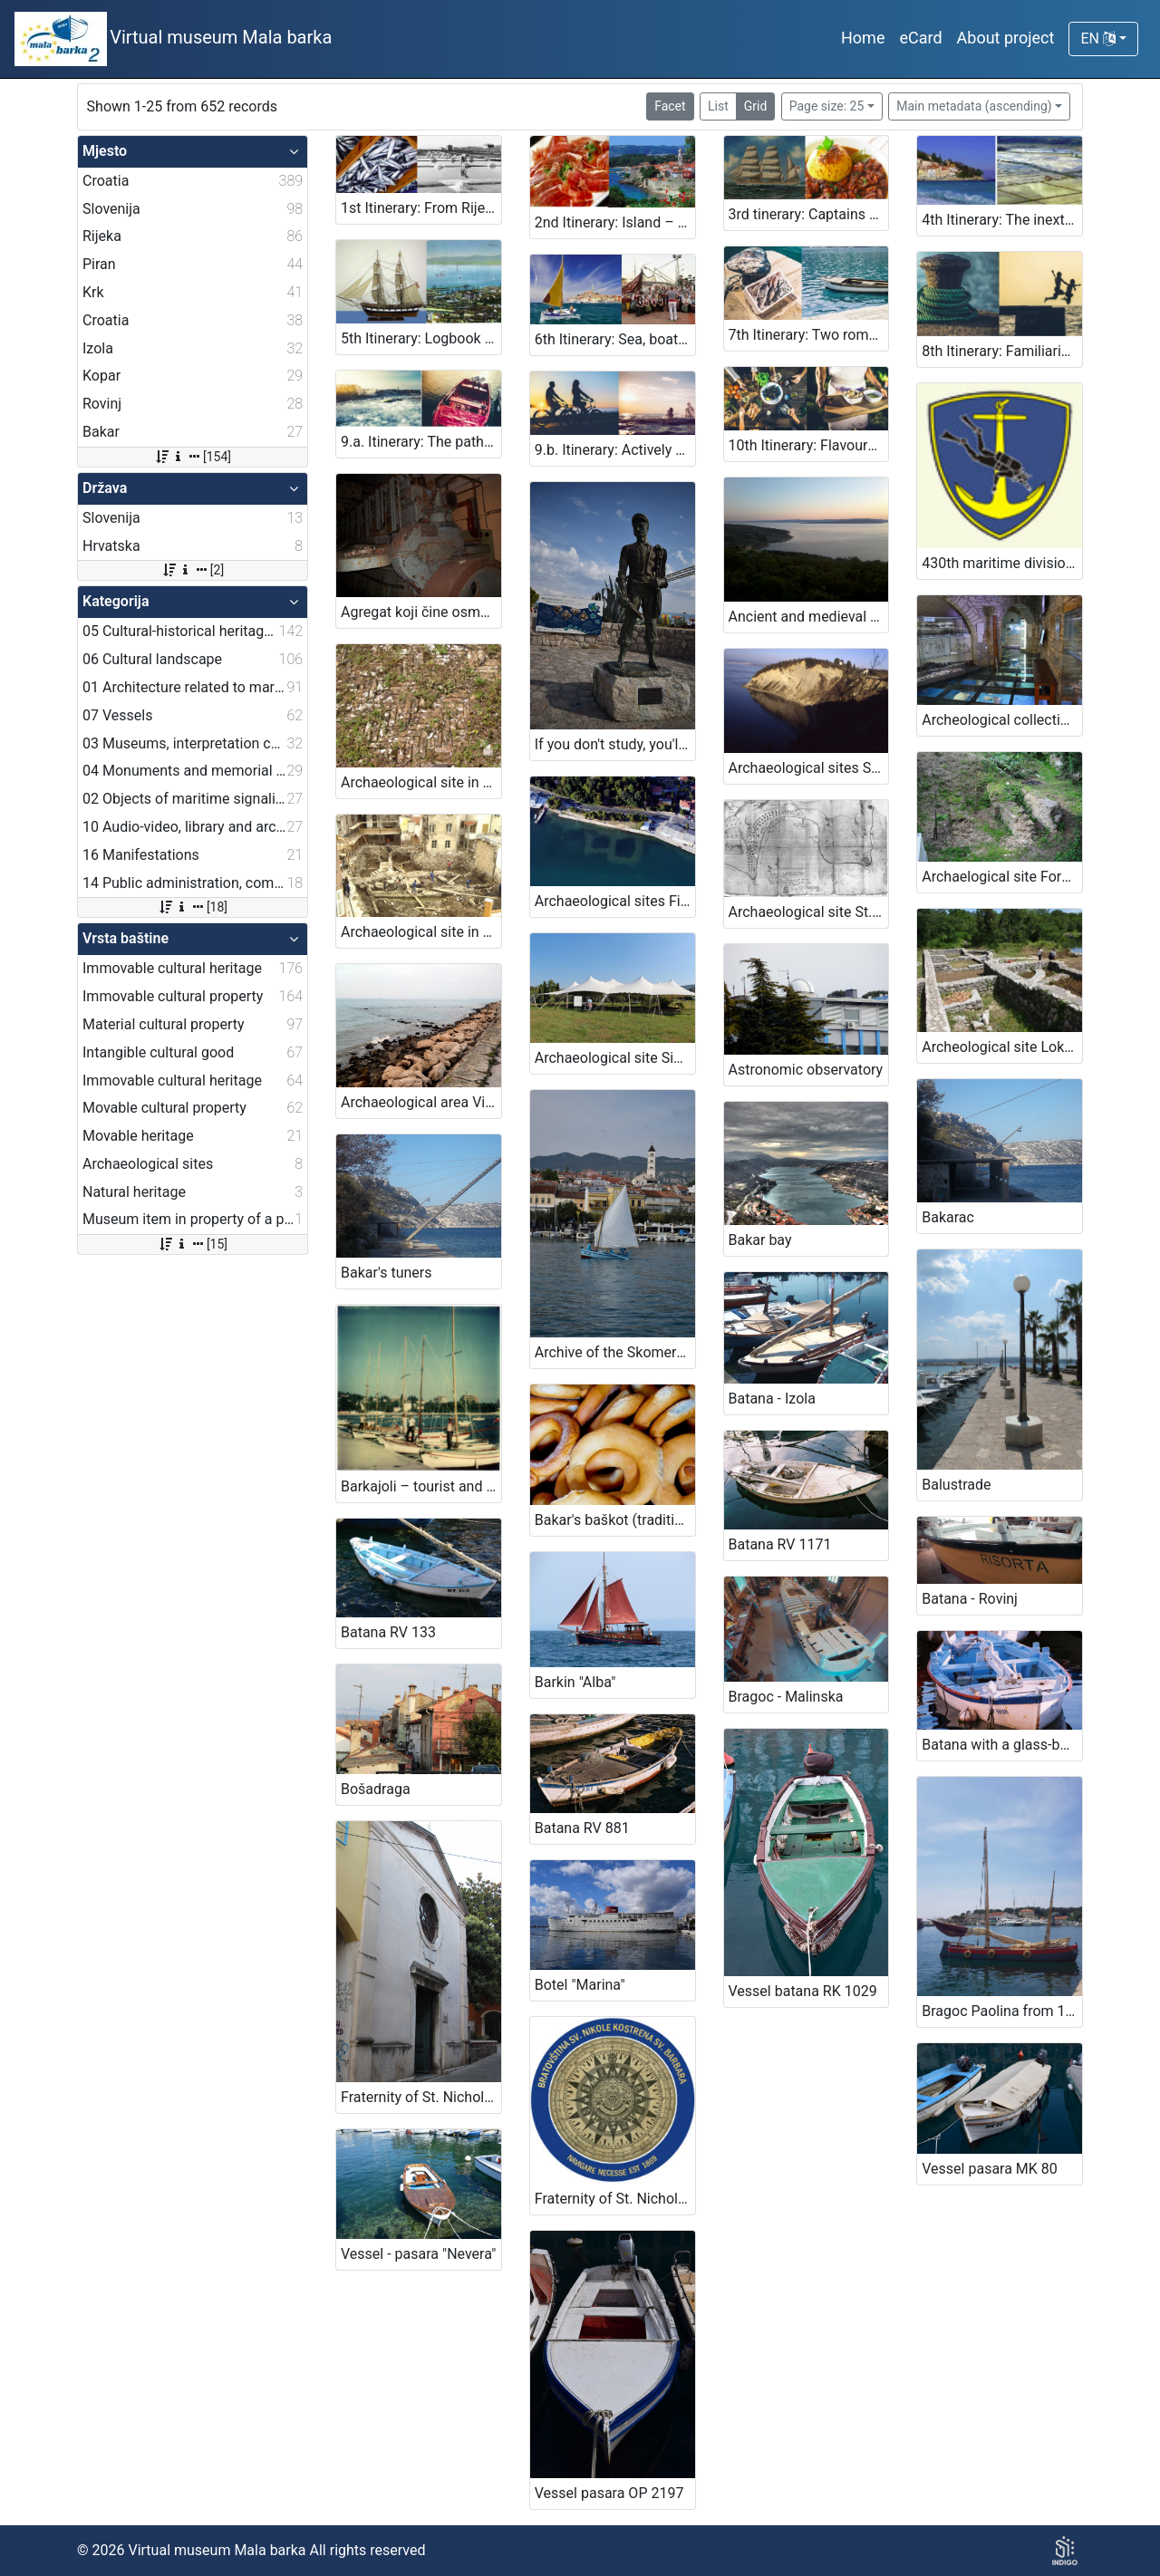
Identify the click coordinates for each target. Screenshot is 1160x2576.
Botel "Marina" (580, 1984)
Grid (756, 106)
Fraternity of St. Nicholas (420, 2097)
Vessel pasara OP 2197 (609, 2493)
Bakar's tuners (386, 1272)
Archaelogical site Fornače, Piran (1002, 876)
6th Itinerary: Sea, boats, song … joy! (615, 339)
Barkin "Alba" (575, 1682)
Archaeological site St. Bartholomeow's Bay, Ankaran (809, 912)
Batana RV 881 (582, 1828)
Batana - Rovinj (970, 1598)
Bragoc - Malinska (786, 1696)
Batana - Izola (772, 1398)
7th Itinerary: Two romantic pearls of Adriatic (809, 334)
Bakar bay (760, 1240)
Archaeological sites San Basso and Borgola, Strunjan (809, 768)
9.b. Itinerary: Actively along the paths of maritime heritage (615, 449)
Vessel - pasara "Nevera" (418, 2253)
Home (862, 37)
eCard (920, 37)
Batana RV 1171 (780, 1544)
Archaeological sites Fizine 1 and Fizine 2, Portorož (615, 901)
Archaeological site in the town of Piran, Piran (421, 932)
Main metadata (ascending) (973, 106)
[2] (192, 570)
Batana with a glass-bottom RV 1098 (1002, 1744)
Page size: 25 (827, 106)
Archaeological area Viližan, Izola (421, 1102)
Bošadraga (376, 1789)
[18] (192, 907)
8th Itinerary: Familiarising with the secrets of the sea (1002, 351)
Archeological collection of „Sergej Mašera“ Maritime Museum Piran (1002, 719)
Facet (669, 106)
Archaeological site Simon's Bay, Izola (615, 1057)
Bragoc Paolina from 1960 (1002, 2011)
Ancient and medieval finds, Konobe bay (809, 616)
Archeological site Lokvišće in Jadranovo (1002, 1047)
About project (1006, 37)
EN (1097, 38)
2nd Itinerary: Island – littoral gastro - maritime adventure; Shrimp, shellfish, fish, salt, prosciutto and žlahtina (615, 222)
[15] (192, 1244)
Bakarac (948, 1217)
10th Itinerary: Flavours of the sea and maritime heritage (809, 445)
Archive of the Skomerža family (615, 1352)
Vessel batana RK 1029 (803, 1991)
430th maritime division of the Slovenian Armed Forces (1002, 563)
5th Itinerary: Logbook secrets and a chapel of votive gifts (421, 338)
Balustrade (956, 1484)
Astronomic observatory (806, 1069)
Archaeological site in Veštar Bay (421, 782)
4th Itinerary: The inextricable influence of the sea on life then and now (1002, 219)
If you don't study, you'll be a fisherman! (615, 744)
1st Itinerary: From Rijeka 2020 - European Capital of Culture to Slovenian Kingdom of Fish (421, 208)
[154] (192, 456)
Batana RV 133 (388, 1632)
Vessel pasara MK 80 (990, 2168)
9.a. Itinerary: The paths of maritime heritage (421, 441)
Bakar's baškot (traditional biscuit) (615, 1520)
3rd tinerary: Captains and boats (809, 214)
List (718, 106)
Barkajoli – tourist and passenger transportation (421, 1486)
